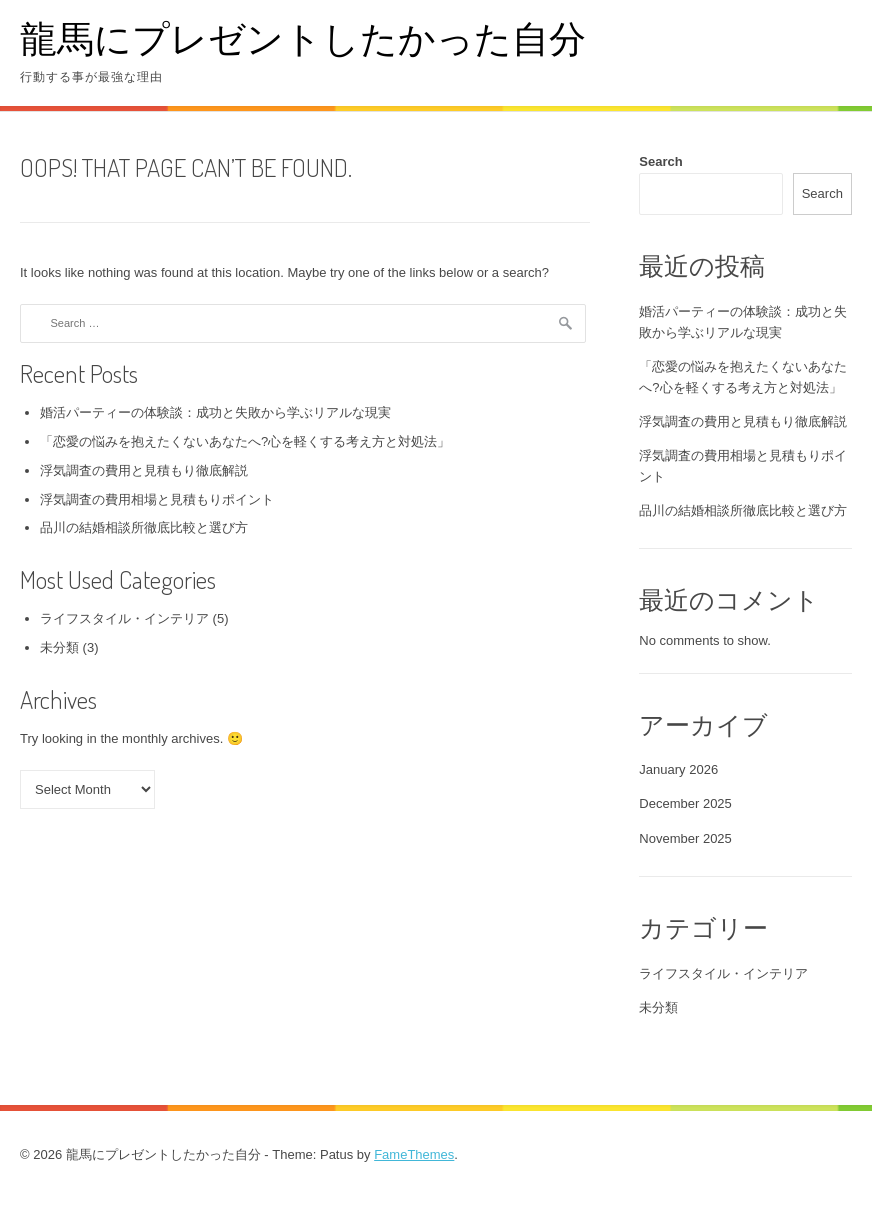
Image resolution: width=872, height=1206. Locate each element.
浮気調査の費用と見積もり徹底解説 (144, 470)
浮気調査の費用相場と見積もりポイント (157, 499)
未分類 (59, 647)
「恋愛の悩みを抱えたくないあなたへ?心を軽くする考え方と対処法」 (245, 441)
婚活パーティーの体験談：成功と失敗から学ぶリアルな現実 (215, 412)
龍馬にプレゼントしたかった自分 (303, 37)
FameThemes (414, 1154)
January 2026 (678, 769)
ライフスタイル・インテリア (124, 618)
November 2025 (685, 838)
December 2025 (685, 803)
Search (660, 161)
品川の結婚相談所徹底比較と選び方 (144, 527)
